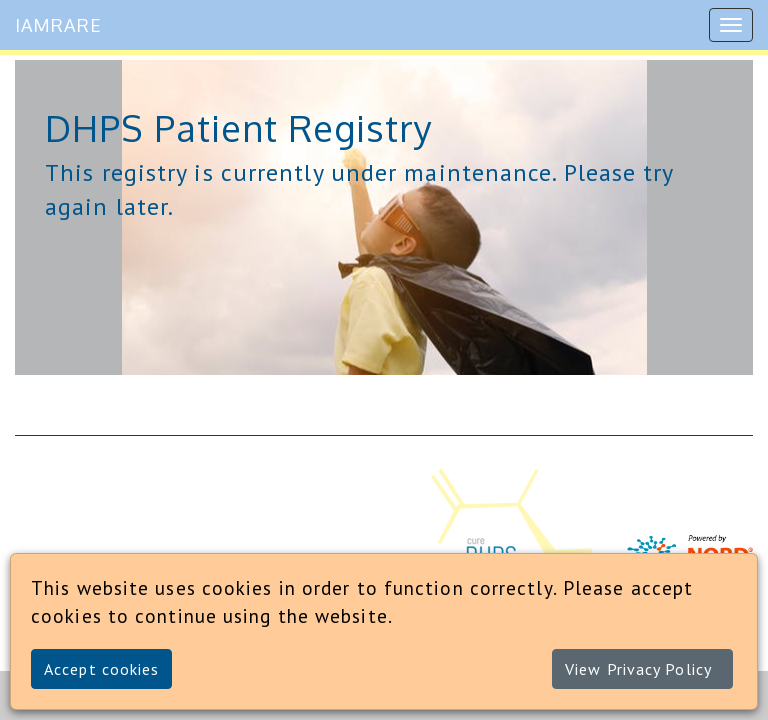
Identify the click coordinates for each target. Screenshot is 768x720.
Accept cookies (101, 669)
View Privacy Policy (638, 669)
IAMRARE (58, 25)
